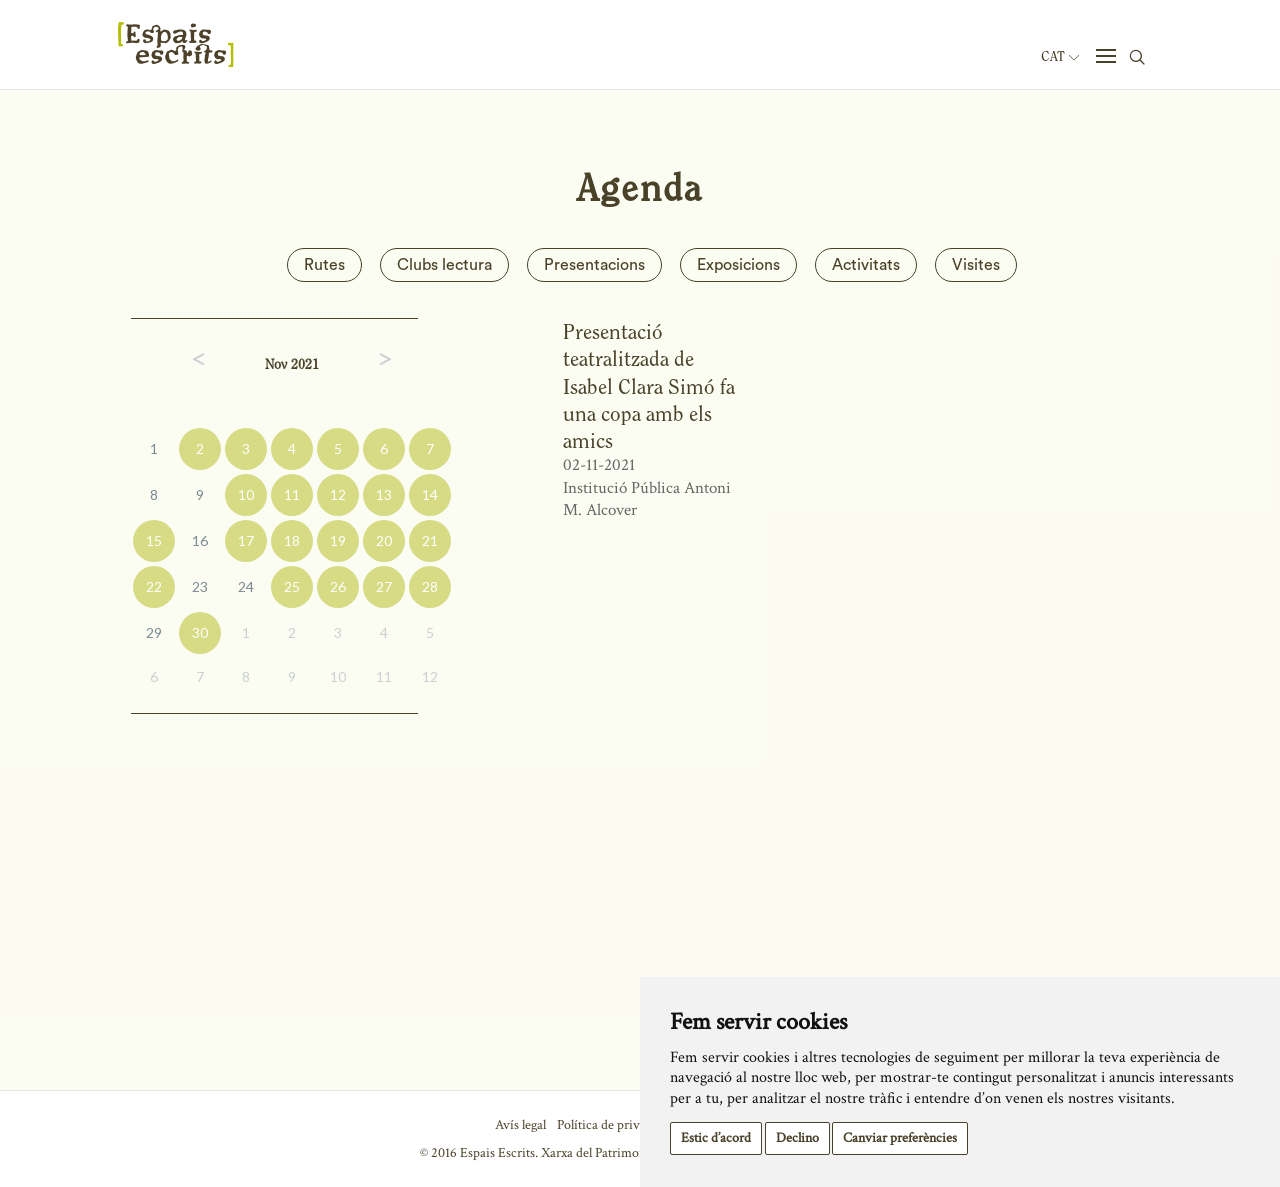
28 (430, 586)
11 (292, 494)
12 (338, 494)
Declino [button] (797, 1138)
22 (154, 586)
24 (246, 586)
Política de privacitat (613, 1125)
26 (338, 586)
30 (200, 632)
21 (430, 540)
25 (292, 586)
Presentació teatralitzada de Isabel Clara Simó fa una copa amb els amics (649, 386)
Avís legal (520, 1125)
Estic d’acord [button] (716, 1138)
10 (246, 494)
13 (384, 494)
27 (384, 586)
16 (200, 540)
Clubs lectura (444, 265)
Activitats (866, 265)
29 (154, 632)
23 (200, 586)
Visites (976, 265)
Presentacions (594, 265)
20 (384, 540)
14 (430, 494)
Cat (1060, 57)
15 (154, 540)
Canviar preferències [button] (900, 1138)
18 (292, 540)
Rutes (324, 265)
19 (338, 540)
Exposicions (738, 265)
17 (246, 540)
